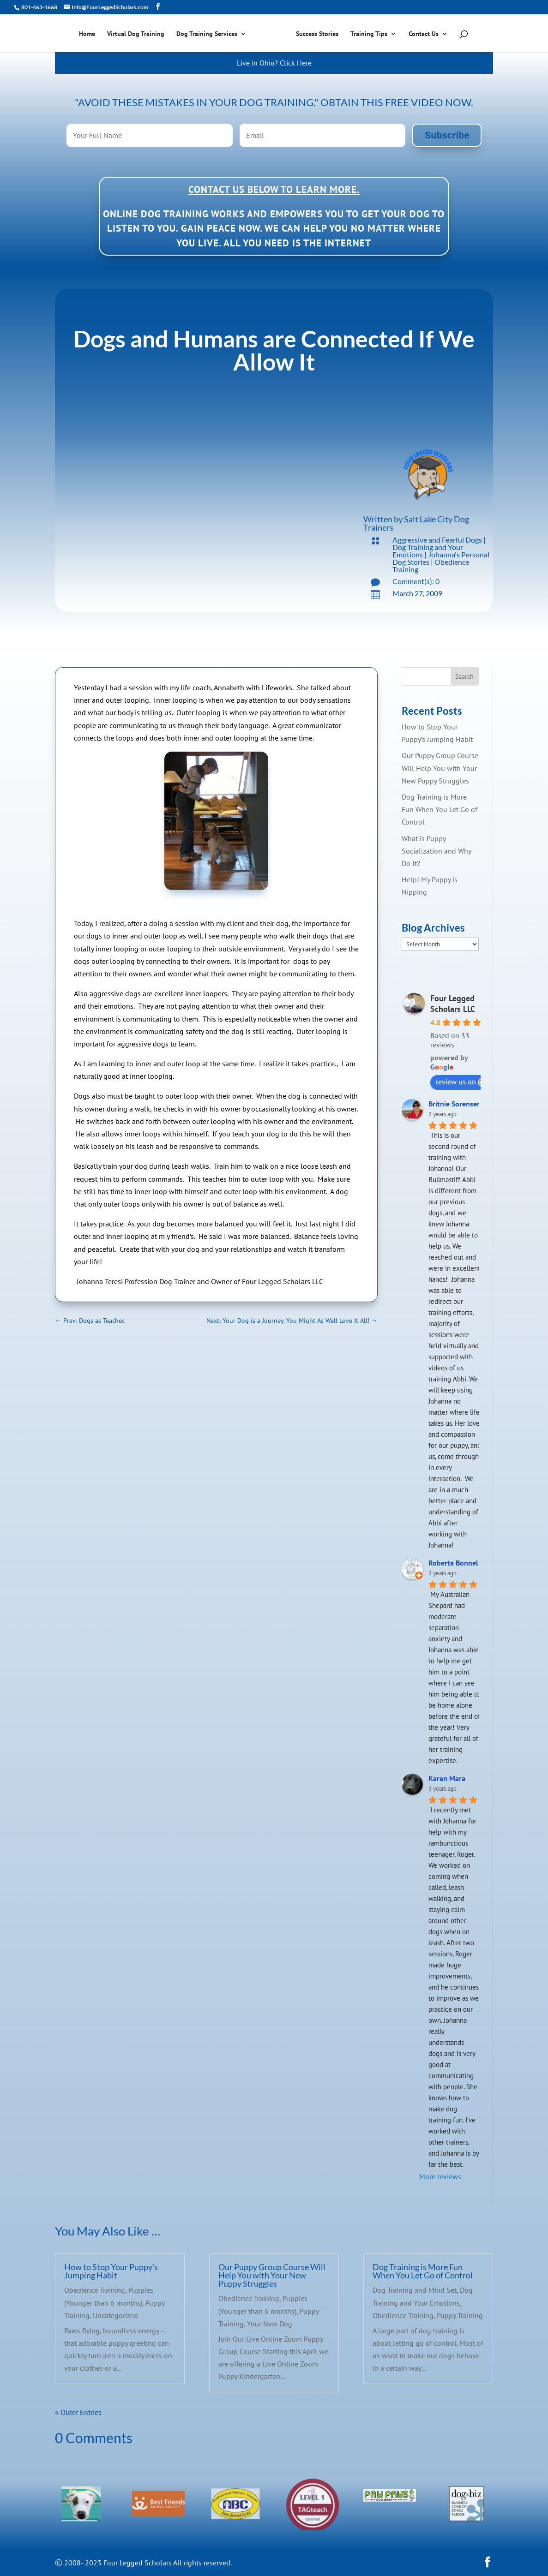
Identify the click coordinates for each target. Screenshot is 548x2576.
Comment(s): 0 (416, 581)
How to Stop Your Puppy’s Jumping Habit (111, 2271)
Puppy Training (460, 2315)
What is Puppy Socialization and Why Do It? (436, 851)
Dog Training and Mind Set (415, 2290)
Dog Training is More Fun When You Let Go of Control (439, 809)
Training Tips (368, 34)
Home (87, 34)
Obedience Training (94, 2290)
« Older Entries (78, 2412)
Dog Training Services (206, 34)
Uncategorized (115, 2315)
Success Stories (317, 34)
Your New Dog (269, 2323)
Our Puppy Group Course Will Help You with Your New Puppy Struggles (440, 768)
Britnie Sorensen (454, 1103)
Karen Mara (446, 1778)
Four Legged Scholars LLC (452, 1003)
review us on (460, 1081)
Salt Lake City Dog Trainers (416, 523)
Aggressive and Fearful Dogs (437, 539)
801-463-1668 (38, 7)
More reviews (440, 2176)
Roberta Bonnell (454, 1562)
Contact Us (424, 34)
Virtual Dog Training (135, 34)
